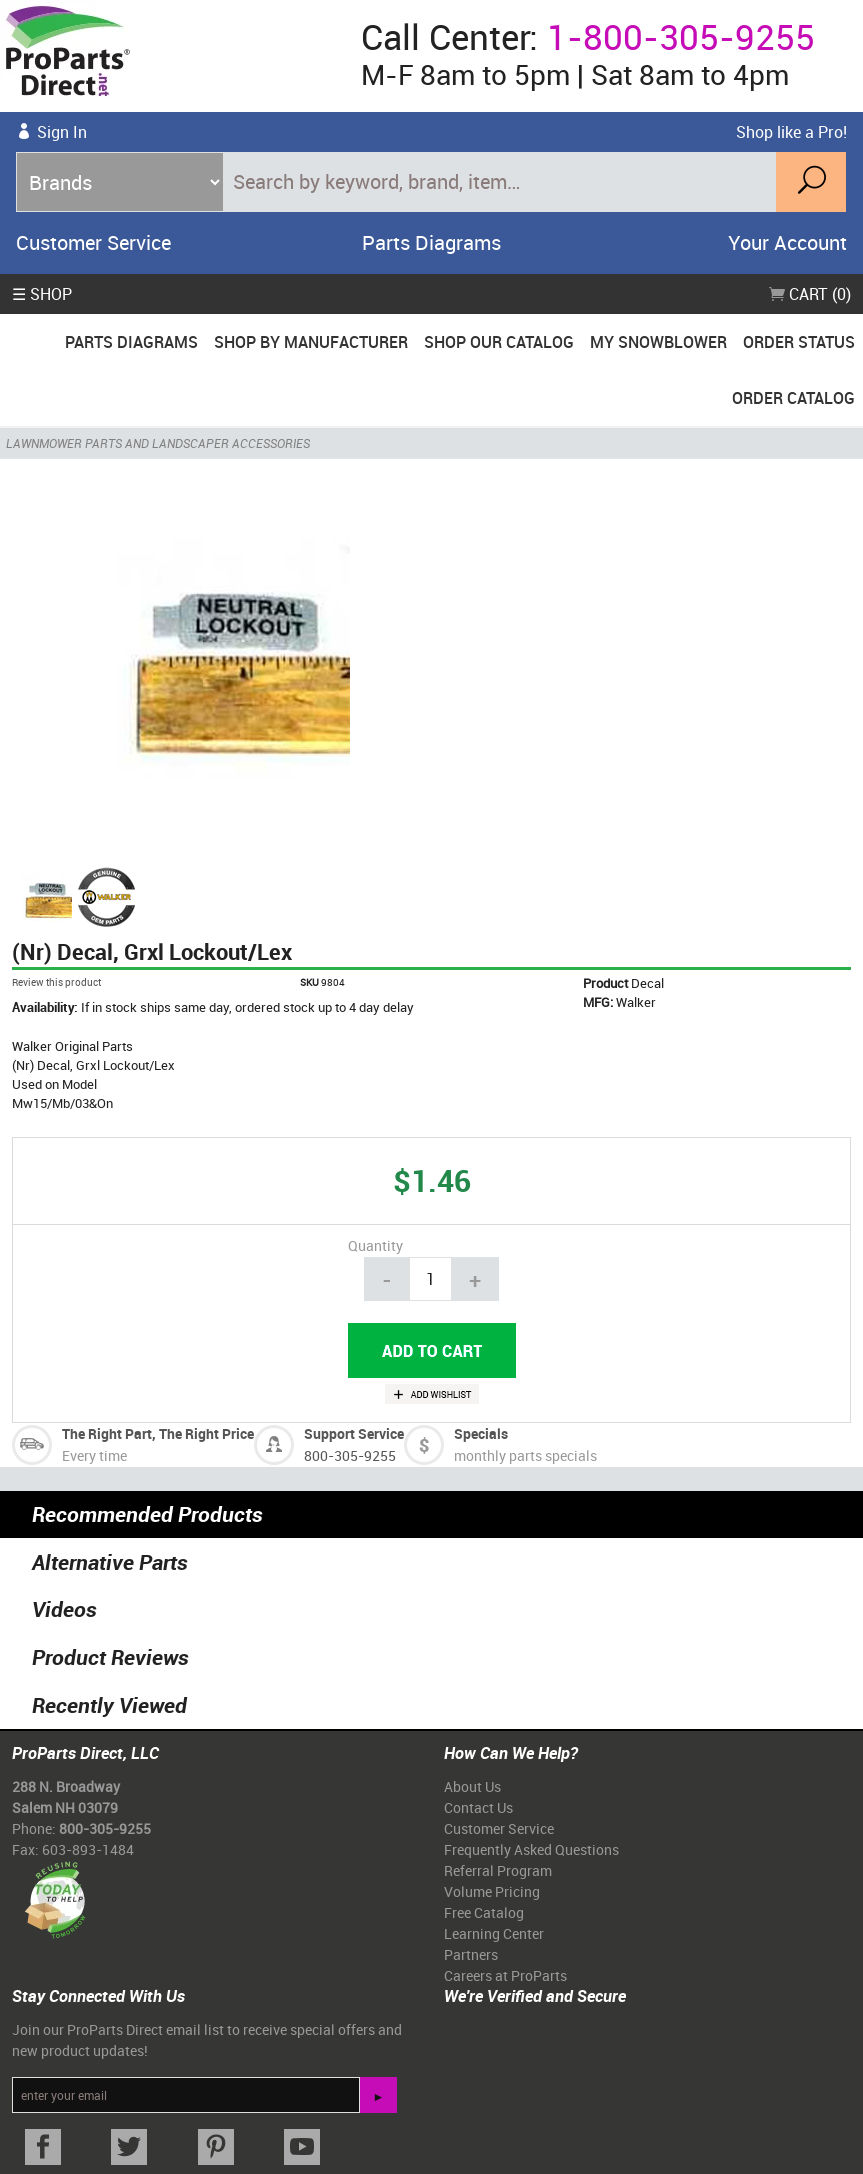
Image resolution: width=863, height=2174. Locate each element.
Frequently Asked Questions (531, 1849)
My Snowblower (658, 342)
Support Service (354, 1433)
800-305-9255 (350, 1455)
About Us (472, 1786)
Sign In (62, 132)
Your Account (787, 242)
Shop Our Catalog (499, 342)
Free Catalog (484, 1912)
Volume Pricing (492, 1891)
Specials (481, 1433)
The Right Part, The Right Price (158, 1433)
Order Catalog (793, 398)
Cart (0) (810, 294)
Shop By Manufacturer (311, 342)
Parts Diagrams (431, 242)
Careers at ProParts (505, 1975)
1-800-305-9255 (681, 36)
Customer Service (93, 242)
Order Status (799, 342)
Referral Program (498, 1870)
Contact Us (478, 1807)
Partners (471, 1954)
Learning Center (494, 1933)
